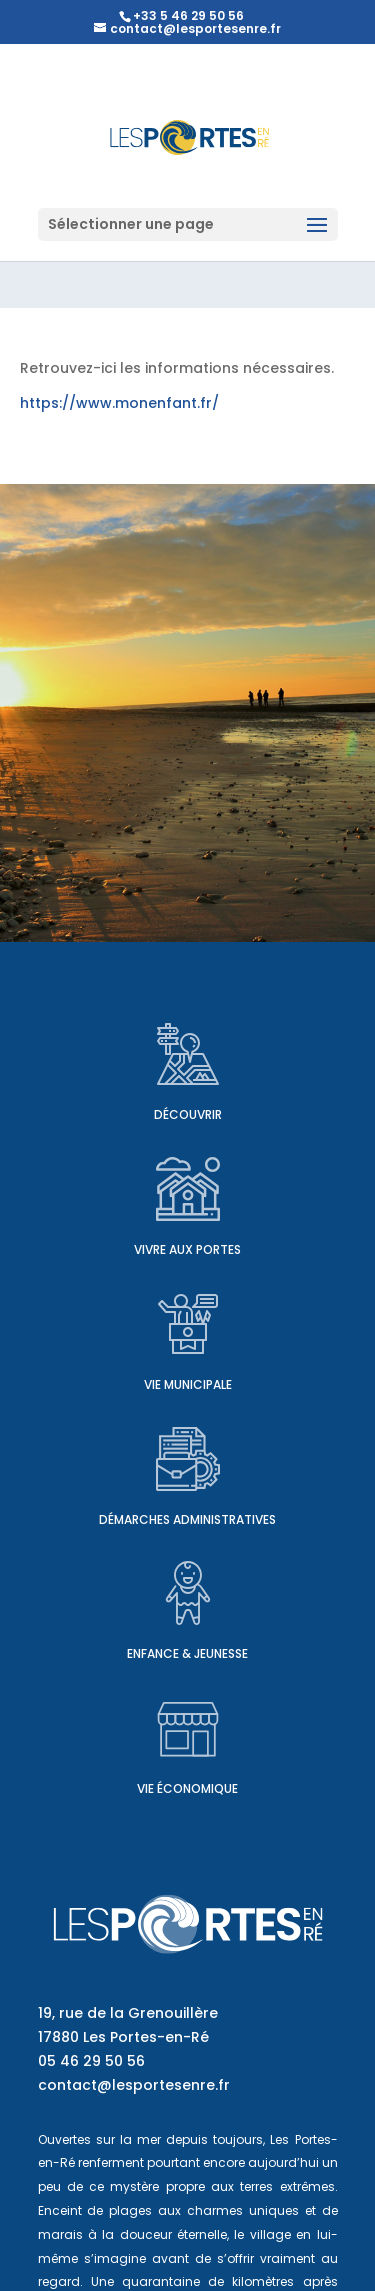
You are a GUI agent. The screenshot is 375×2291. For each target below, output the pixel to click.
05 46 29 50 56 (91, 2061)
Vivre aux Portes (187, 1249)
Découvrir (188, 1114)
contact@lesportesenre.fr (134, 2085)
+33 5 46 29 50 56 (188, 15)
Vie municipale (188, 1384)
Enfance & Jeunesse (187, 1653)
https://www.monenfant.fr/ (119, 403)
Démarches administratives (187, 1519)
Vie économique (187, 1788)
